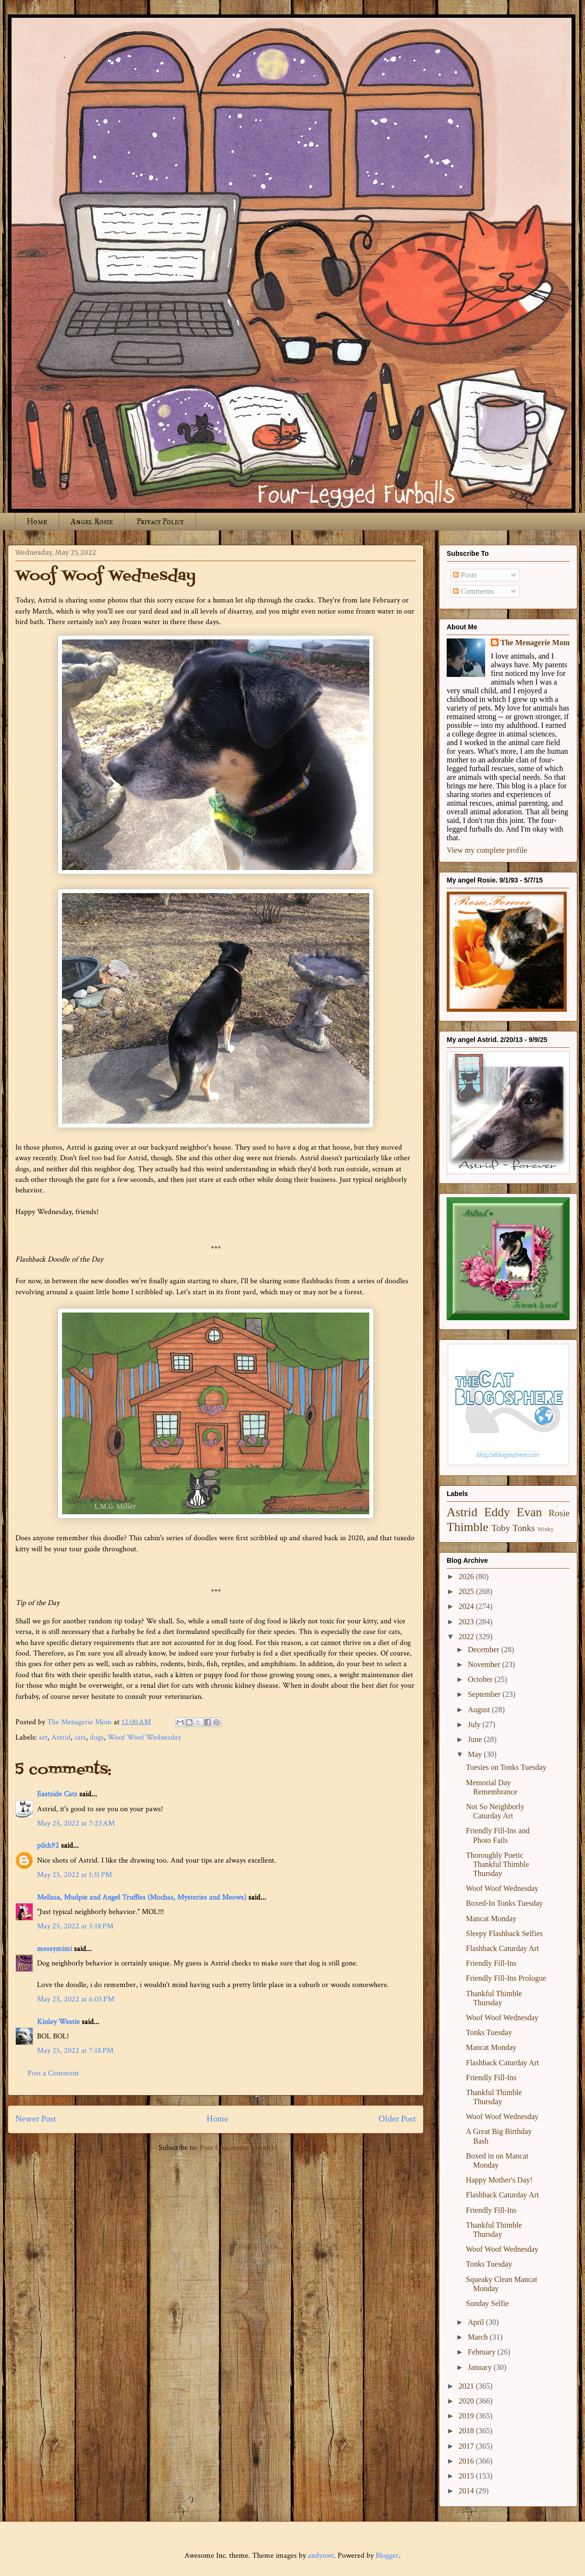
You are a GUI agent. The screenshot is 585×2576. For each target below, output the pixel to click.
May (476, 1754)
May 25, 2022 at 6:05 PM (75, 1999)
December (484, 1649)
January (481, 2367)
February (483, 2352)
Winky (545, 1529)
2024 (467, 1606)
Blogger (387, 2556)
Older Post (397, 2119)
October (481, 1679)
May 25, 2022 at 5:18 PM (75, 1926)
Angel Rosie (92, 521)
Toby (500, 1528)
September (485, 1694)
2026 (467, 1576)
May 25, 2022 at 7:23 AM (76, 1823)
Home (37, 521)
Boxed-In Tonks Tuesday (504, 1903)
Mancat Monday (491, 1918)
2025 (467, 1591)
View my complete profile (487, 850)
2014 (467, 2491)
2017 (467, 2446)
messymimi (54, 1949)
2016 (467, 2461)
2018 (467, 2431)
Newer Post (35, 2119)
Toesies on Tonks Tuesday (506, 1767)
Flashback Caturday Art (502, 1948)
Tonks (523, 1528)
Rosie (559, 1513)
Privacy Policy (160, 521)
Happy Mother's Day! (499, 2180)
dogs (97, 1737)
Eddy (497, 1512)
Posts (465, 575)
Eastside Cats (57, 1794)
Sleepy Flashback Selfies (504, 1933)
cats (80, 1737)
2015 (467, 2476)
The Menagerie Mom (535, 642)
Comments (473, 591)
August (480, 1709)
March (479, 2337)
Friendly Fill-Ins (491, 1963)
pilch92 (48, 1845)
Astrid (61, 1737)
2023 (467, 1622)
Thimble (467, 1527)
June (476, 1739)
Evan (529, 1512)
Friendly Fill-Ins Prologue (506, 1978)
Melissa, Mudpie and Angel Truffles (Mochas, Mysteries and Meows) (141, 1897)
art (43, 1737)
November (485, 1664)
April (477, 2322)
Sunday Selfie (487, 2303)
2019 (467, 2416)
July (475, 1724)
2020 (467, 2401)
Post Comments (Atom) (236, 2148)
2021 (467, 2386)
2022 (467, 1636)
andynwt (321, 2556)
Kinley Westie (58, 2022)
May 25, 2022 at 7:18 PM (75, 2051)
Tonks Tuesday (489, 2032)
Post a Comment (53, 2073)
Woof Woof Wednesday (144, 1737)
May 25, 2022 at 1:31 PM (74, 1875)
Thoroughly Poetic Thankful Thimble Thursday (497, 1864)
